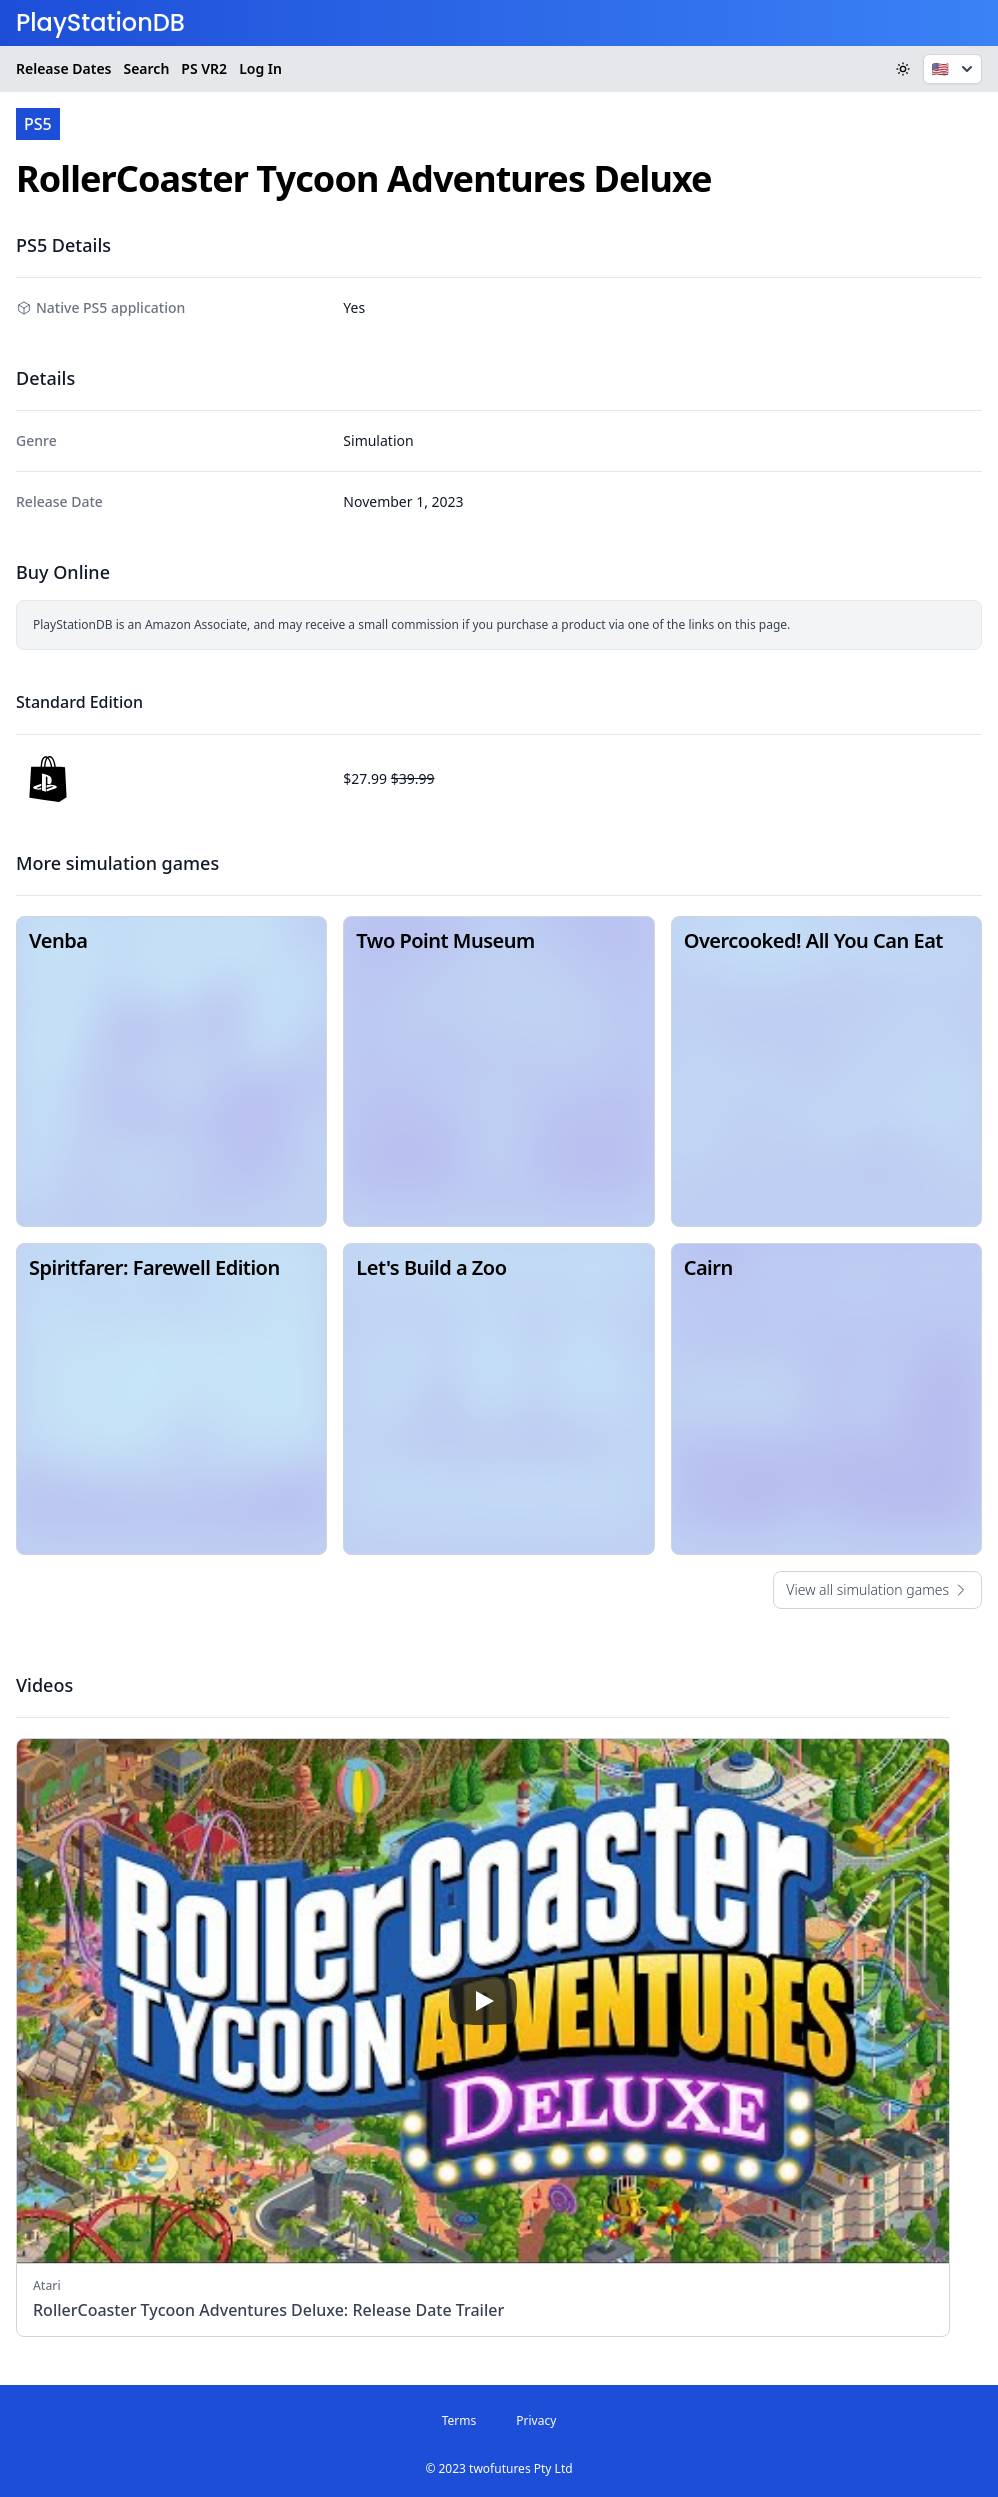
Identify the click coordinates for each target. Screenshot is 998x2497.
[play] (483, 2001)
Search (146, 68)
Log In (260, 68)
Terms (459, 2420)
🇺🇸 (954, 69)
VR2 (204, 69)
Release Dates (63, 68)
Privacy (536, 2420)
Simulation (378, 440)
